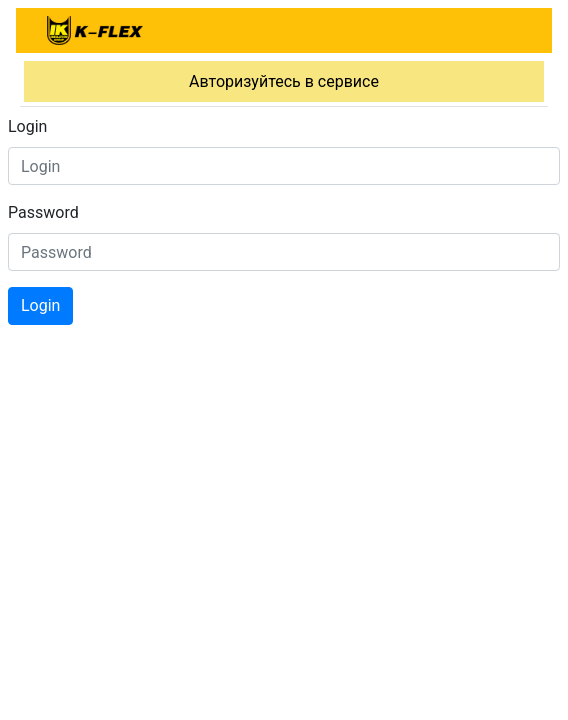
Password (43, 212)
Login (27, 126)
